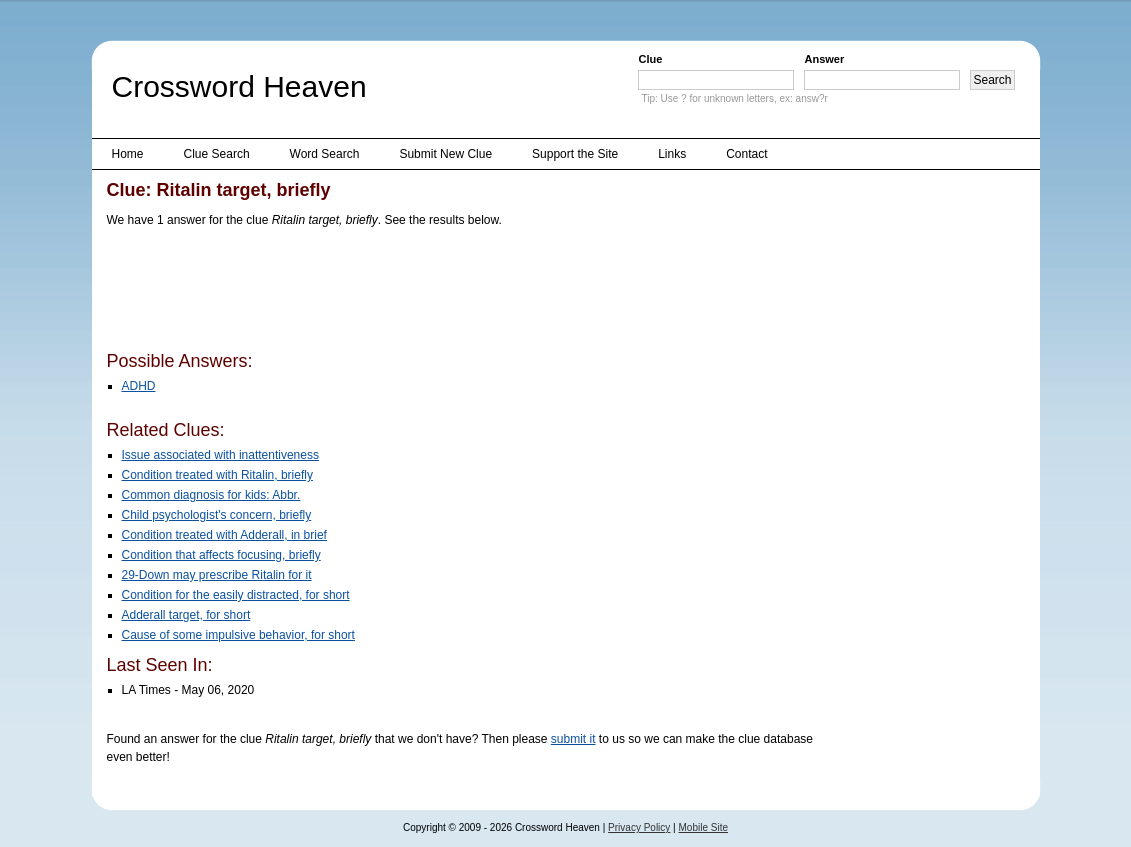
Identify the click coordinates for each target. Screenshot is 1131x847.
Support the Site (575, 154)
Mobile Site (703, 827)
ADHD (139, 386)
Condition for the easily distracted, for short (236, 595)
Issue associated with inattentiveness (220, 455)
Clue (650, 59)
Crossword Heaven (239, 86)
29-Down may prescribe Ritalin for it (217, 575)
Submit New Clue (445, 154)
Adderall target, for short (186, 615)
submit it (573, 739)
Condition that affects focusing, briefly (221, 555)
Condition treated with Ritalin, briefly (217, 475)
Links (672, 154)
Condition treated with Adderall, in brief (224, 535)
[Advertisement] (471, 293)
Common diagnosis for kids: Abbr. (211, 495)
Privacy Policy (639, 827)
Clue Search (217, 154)
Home (128, 154)
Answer (824, 59)
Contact (746, 154)
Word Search (325, 154)
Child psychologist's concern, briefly (217, 515)
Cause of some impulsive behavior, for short (238, 635)
